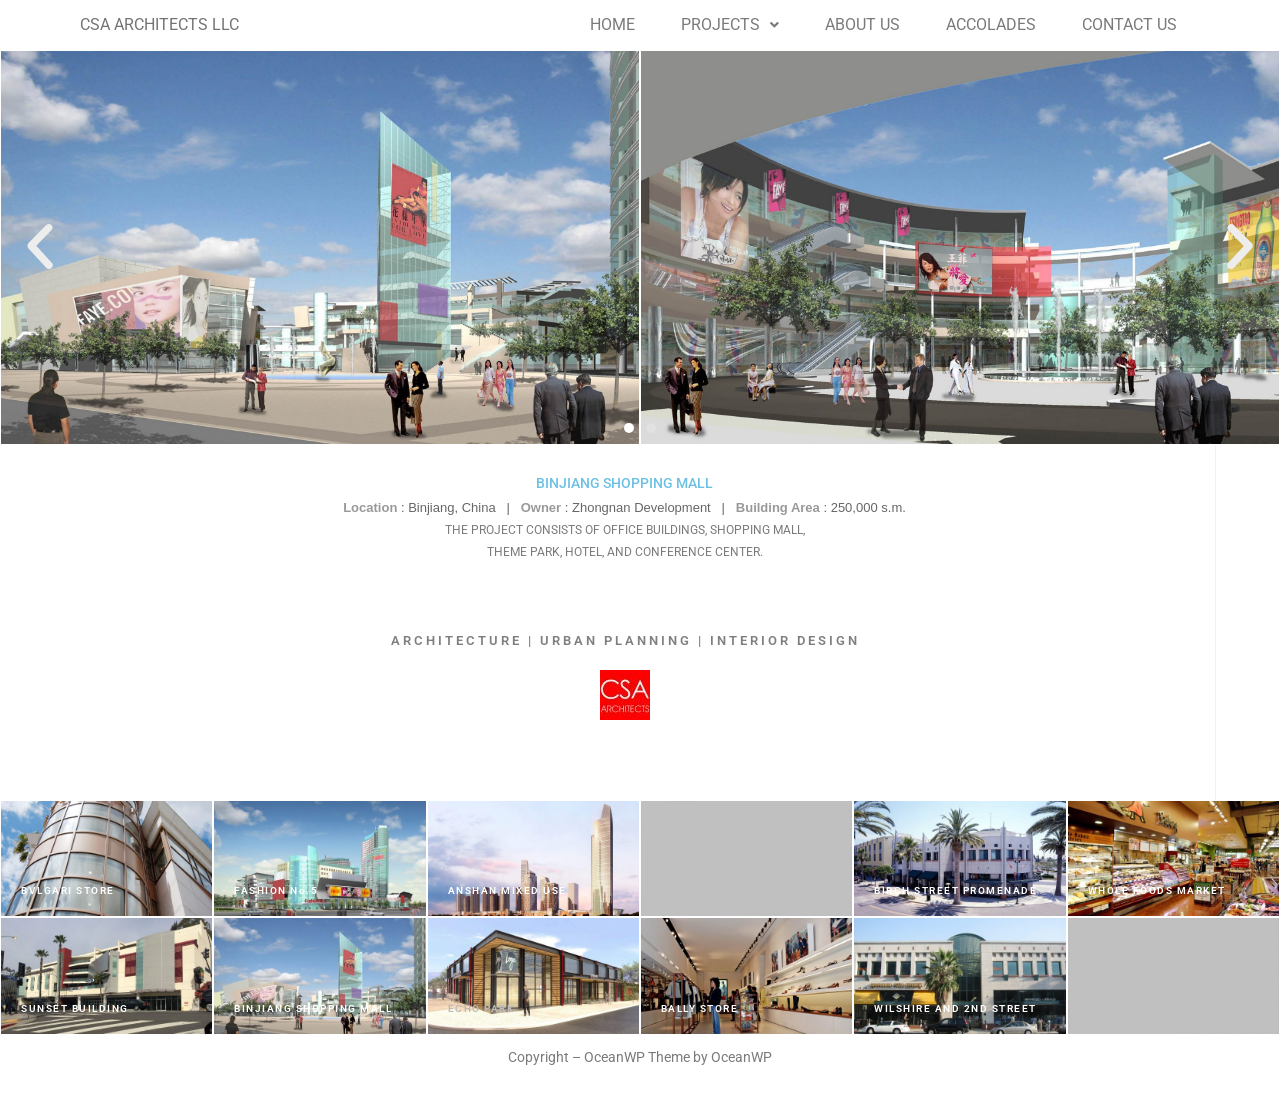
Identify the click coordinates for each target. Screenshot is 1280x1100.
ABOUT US (862, 24)
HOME (612, 24)
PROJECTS (730, 24)
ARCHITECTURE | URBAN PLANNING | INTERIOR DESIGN (625, 640)
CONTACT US (1129, 24)
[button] (730, 25)
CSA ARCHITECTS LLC (159, 24)
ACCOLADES (991, 24)
